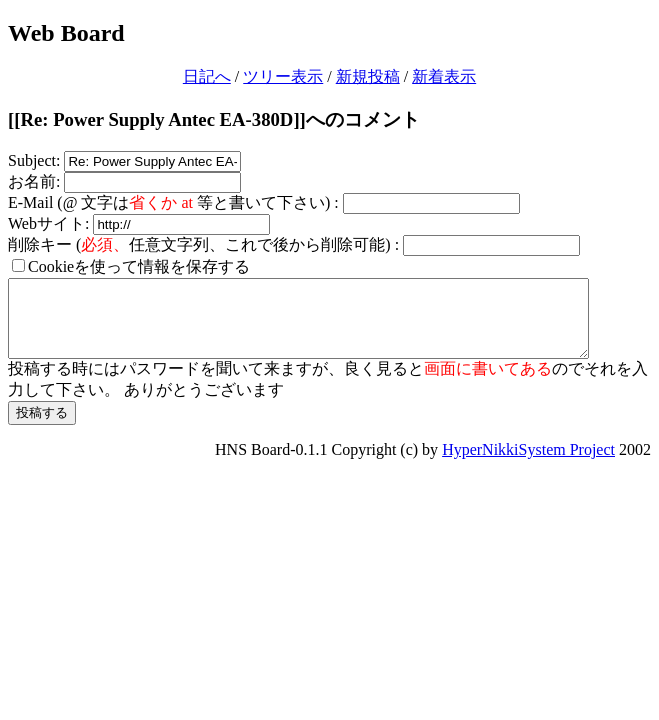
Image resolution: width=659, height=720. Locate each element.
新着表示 (444, 76)
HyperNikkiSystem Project (528, 464)
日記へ (207, 76)
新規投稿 (368, 76)
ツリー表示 (283, 76)
